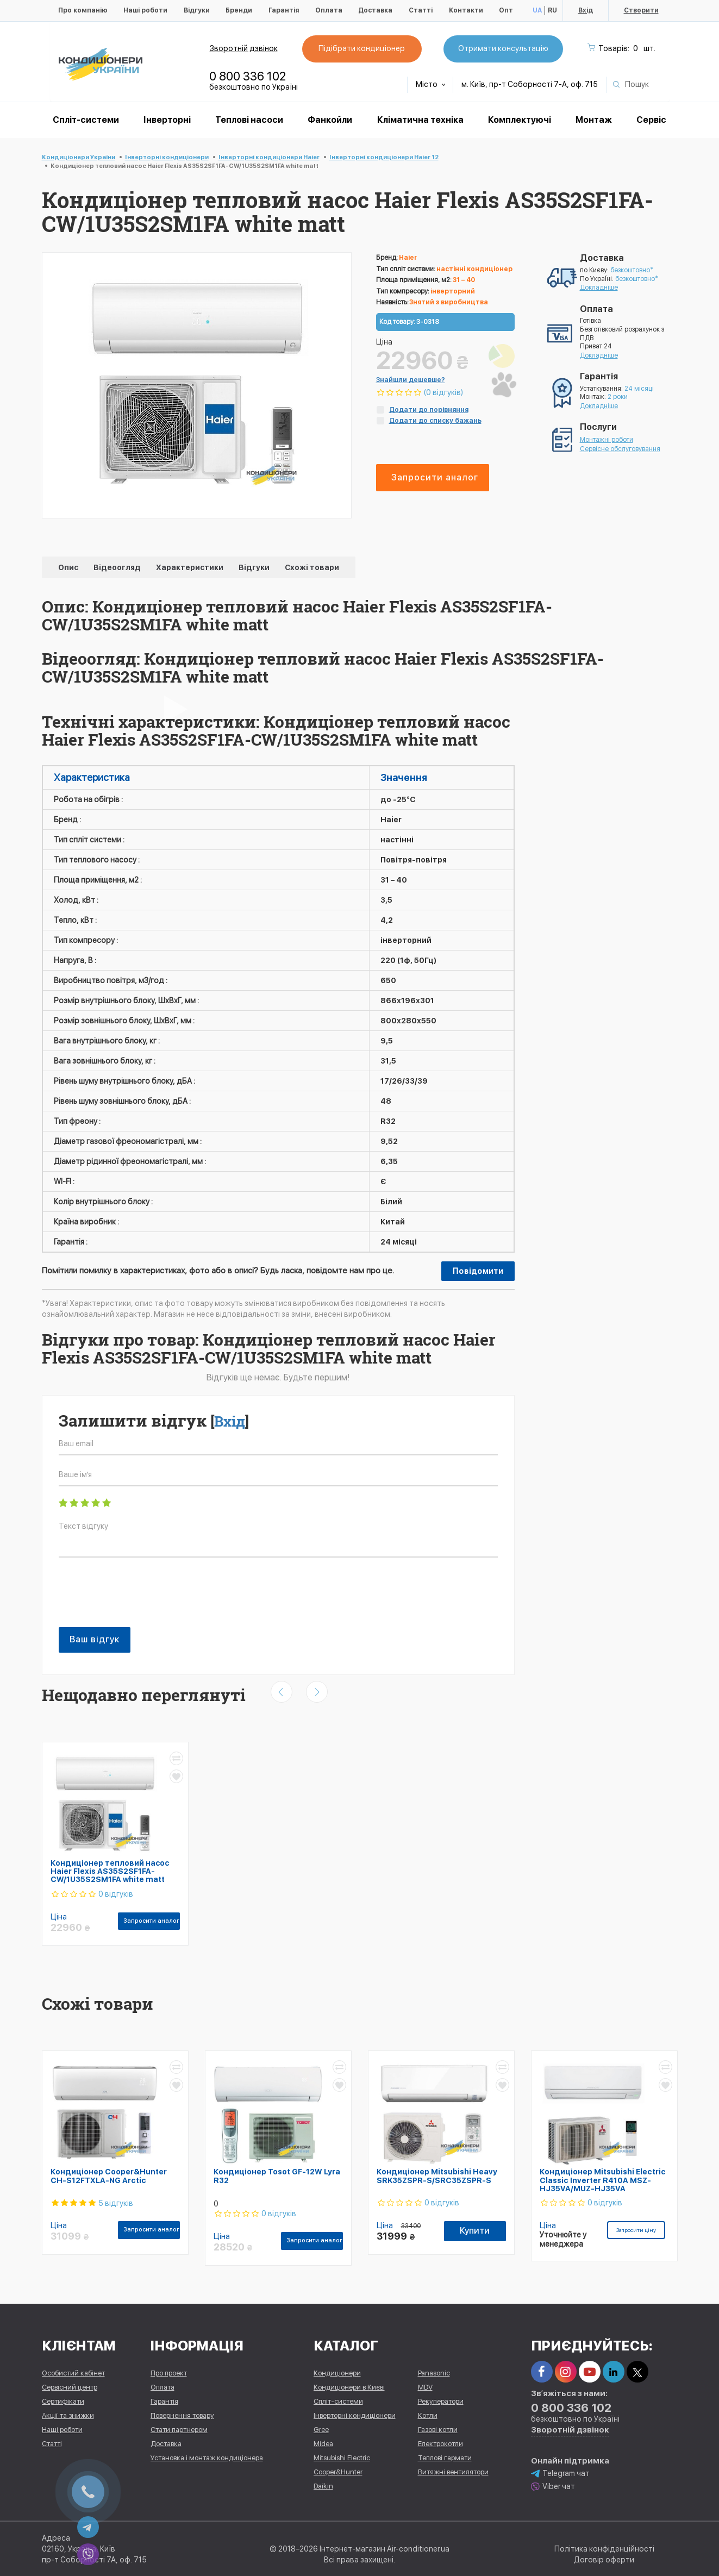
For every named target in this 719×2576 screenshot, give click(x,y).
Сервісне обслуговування (620, 449)
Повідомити (478, 1271)
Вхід (585, 10)
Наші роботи (145, 10)
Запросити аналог (434, 477)
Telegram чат (560, 2473)
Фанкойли (330, 120)
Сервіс (651, 120)
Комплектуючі (519, 120)
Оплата (328, 10)
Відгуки (197, 10)
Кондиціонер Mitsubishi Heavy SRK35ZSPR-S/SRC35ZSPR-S (437, 2175)
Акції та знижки (68, 2415)
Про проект (169, 2373)
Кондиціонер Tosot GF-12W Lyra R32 (277, 2175)
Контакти (466, 10)
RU (552, 10)
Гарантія (283, 10)
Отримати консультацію (503, 48)
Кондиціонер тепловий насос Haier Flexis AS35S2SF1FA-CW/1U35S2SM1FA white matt (110, 1871)
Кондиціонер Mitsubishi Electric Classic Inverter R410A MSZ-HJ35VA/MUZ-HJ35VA (603, 2180)
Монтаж (594, 120)
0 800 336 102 (247, 76)
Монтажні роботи (606, 439)
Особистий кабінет (73, 2373)
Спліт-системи (86, 120)
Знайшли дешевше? (410, 380)
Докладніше (599, 287)
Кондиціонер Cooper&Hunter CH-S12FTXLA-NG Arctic (109, 2175)
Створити (641, 10)
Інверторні (167, 120)
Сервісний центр (69, 2387)
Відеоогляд (117, 567)
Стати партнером (179, 2429)
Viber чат (553, 2486)
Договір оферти (604, 2559)
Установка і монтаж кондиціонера (207, 2458)
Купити (475, 2230)
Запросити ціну (636, 2230)
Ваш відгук (95, 1639)
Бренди (239, 10)
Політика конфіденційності (604, 2548)
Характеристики (190, 567)
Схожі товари (312, 567)
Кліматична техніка (420, 120)
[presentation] (141, 1598)
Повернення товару (182, 2415)
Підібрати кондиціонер (361, 48)
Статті (421, 10)
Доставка (375, 10)
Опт (506, 10)
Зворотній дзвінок (244, 48)
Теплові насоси (249, 120)
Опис (69, 567)
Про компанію (83, 10)
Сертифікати (63, 2401)
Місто (431, 84)
